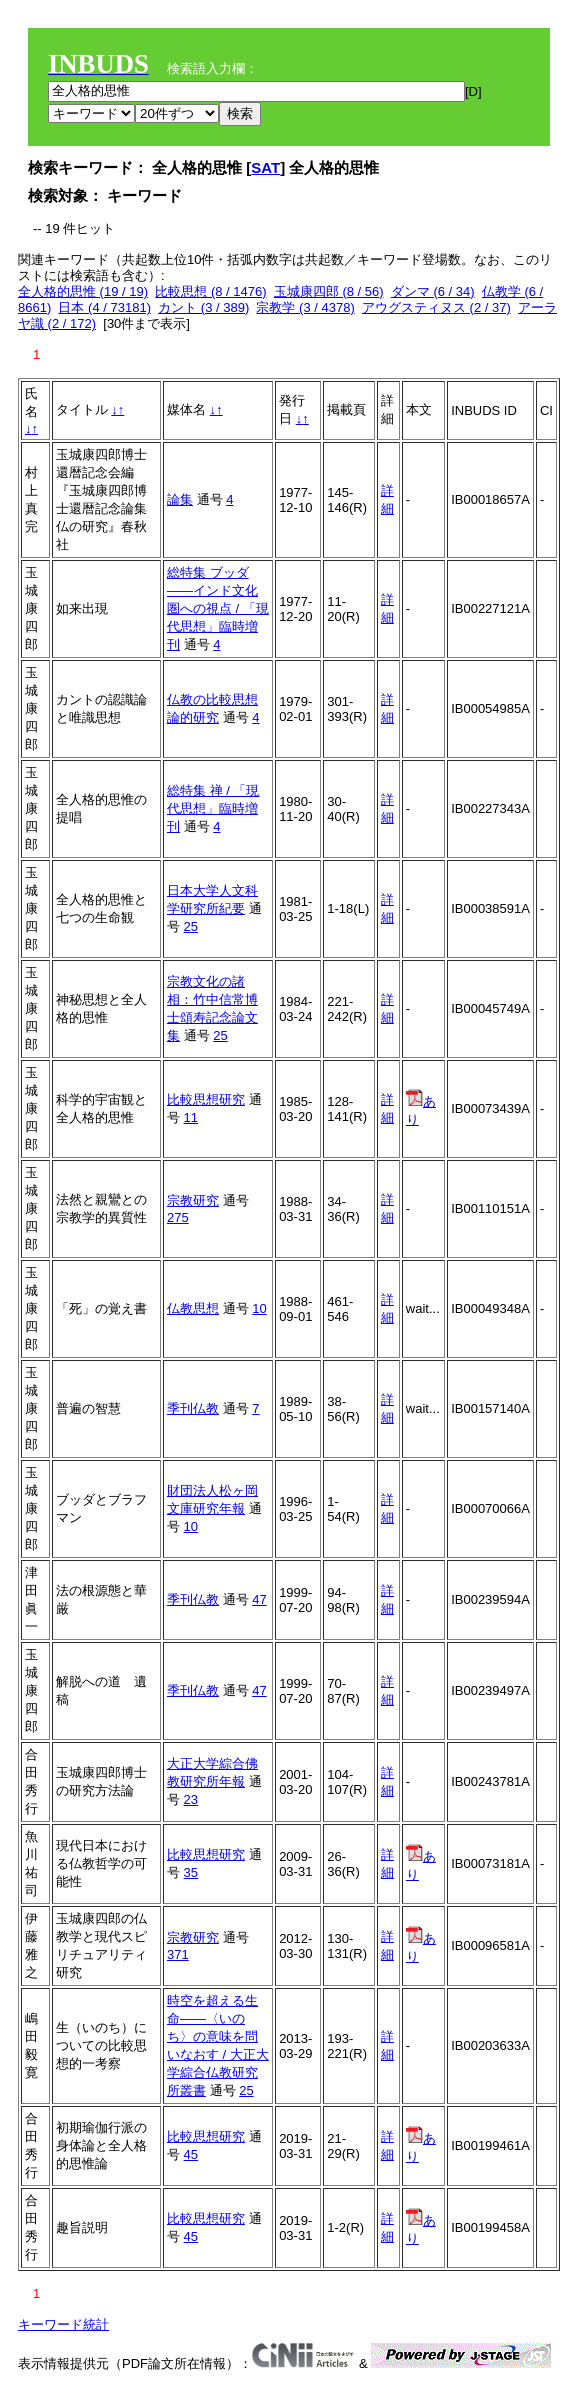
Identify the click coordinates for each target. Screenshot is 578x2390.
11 (191, 1117)
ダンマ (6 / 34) (433, 291)
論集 (180, 499)
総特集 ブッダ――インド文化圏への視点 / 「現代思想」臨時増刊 (218, 608)
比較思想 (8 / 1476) (210, 291)
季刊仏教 (193, 1408)
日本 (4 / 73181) (104, 307)
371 (178, 1954)
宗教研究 (193, 1200)
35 (191, 1872)
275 (178, 1217)
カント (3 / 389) (203, 307)
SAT (265, 167)
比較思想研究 (206, 1099)
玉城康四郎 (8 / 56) (329, 291)
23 (191, 1799)
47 (259, 1599)
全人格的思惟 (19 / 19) (83, 291)
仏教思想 (193, 1308)
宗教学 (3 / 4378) (305, 307)
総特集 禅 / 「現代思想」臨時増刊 (213, 808)
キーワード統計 (63, 2324)
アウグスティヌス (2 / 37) (436, 307)
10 (259, 1308)
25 (191, 926)
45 (191, 2154)
